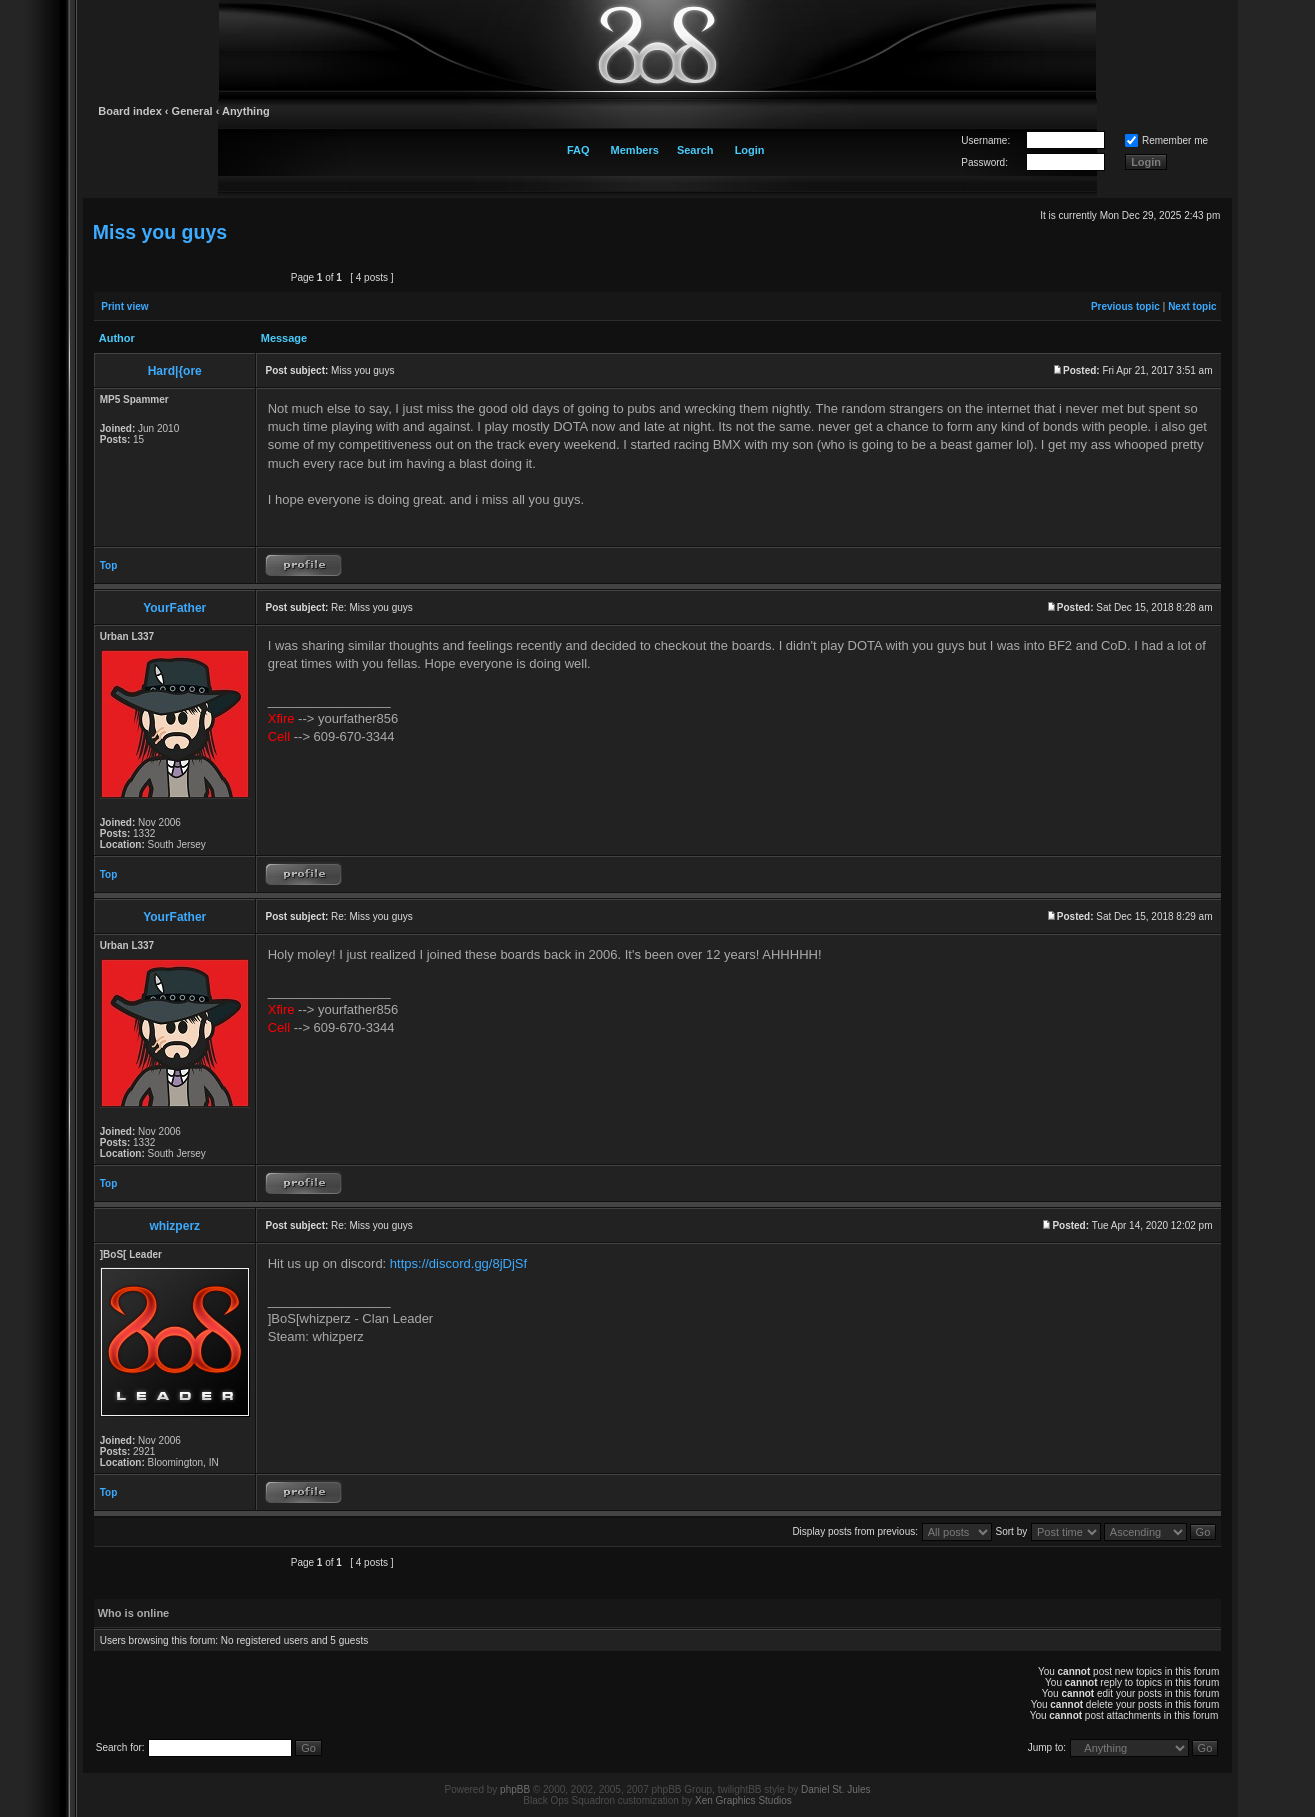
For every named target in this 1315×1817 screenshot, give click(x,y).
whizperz (174, 1226)
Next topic (1192, 306)
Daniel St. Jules (835, 1789)
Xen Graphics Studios (743, 1800)
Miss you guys (160, 232)
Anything (246, 111)
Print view (124, 306)
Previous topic (1125, 306)
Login (750, 150)
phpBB (515, 1789)
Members (635, 150)
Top (109, 565)
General (192, 111)
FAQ (578, 150)
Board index (130, 111)
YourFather (174, 608)
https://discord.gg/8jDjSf (458, 1263)
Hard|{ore (175, 371)
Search (695, 150)
